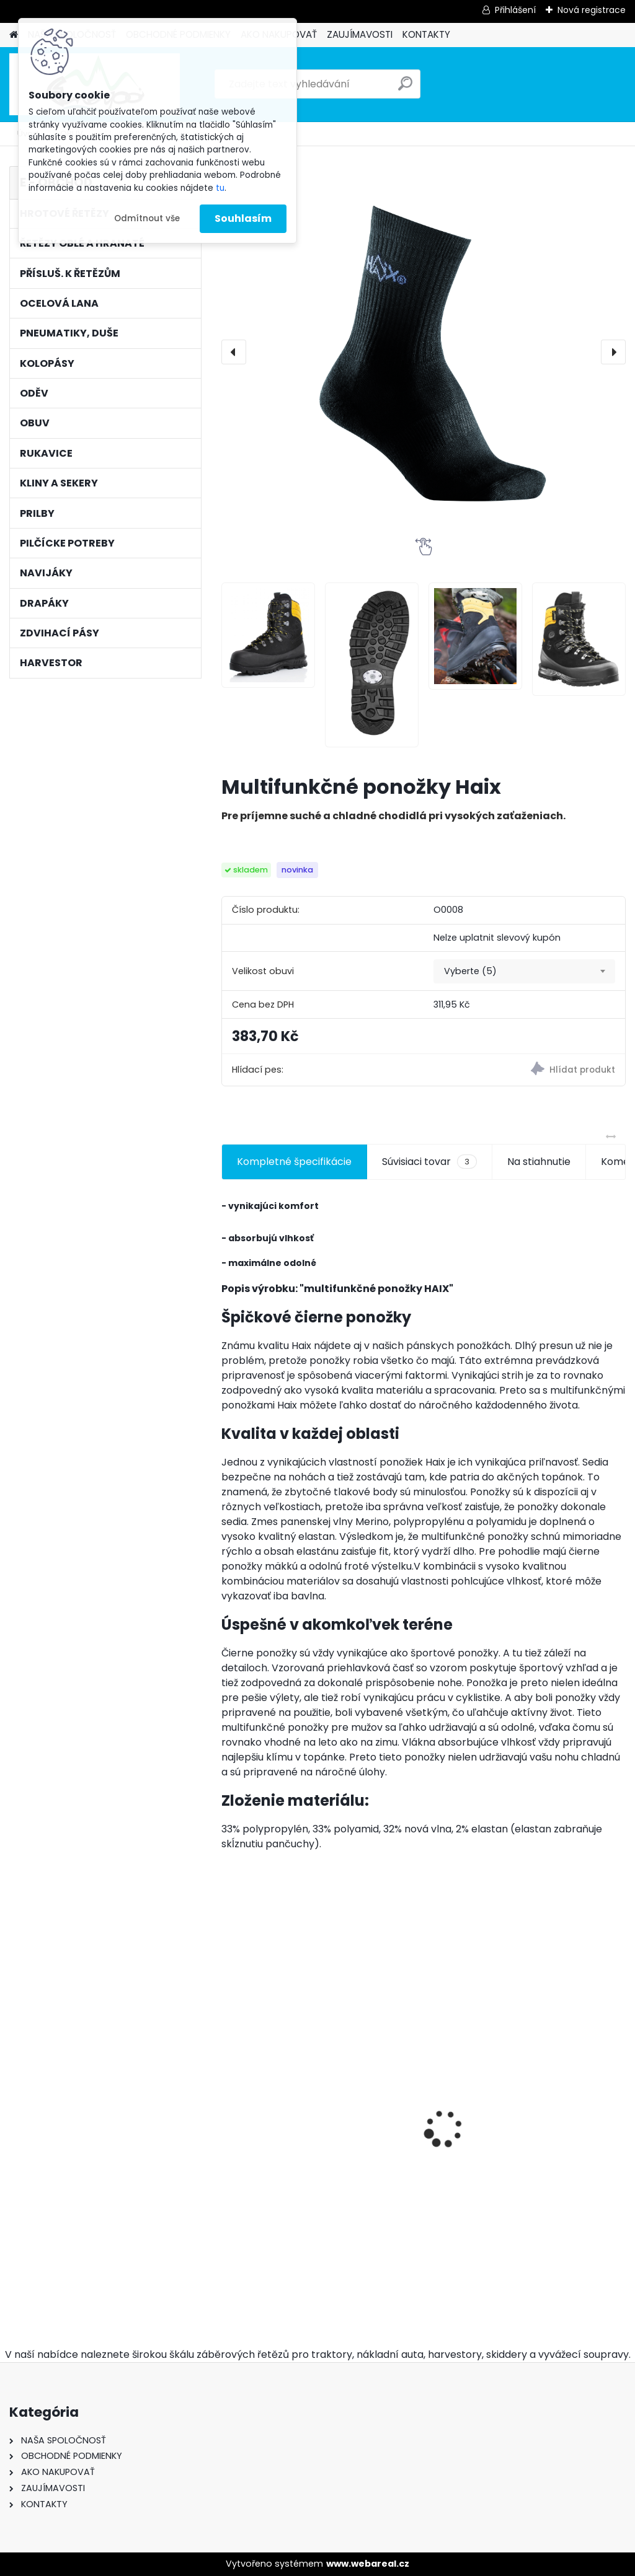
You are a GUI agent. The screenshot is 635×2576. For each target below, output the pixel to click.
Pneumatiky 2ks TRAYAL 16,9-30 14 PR (554, 2129)
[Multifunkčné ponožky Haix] (423, 352)
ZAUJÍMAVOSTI (360, 34)
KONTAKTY (426, 34)
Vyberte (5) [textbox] (470, 971)
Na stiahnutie (539, 1161)
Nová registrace (591, 10)
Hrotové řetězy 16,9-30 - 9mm (283, 2100)
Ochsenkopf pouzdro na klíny (418, 2180)
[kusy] (250, 2261)
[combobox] (524, 971)
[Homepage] (13, 35)
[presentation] (233, 352)
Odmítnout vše (147, 218)
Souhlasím (243, 218)
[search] (405, 88)
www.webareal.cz (367, 2563)
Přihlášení (515, 10)
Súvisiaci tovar (429, 1161)
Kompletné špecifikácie (294, 1161)
